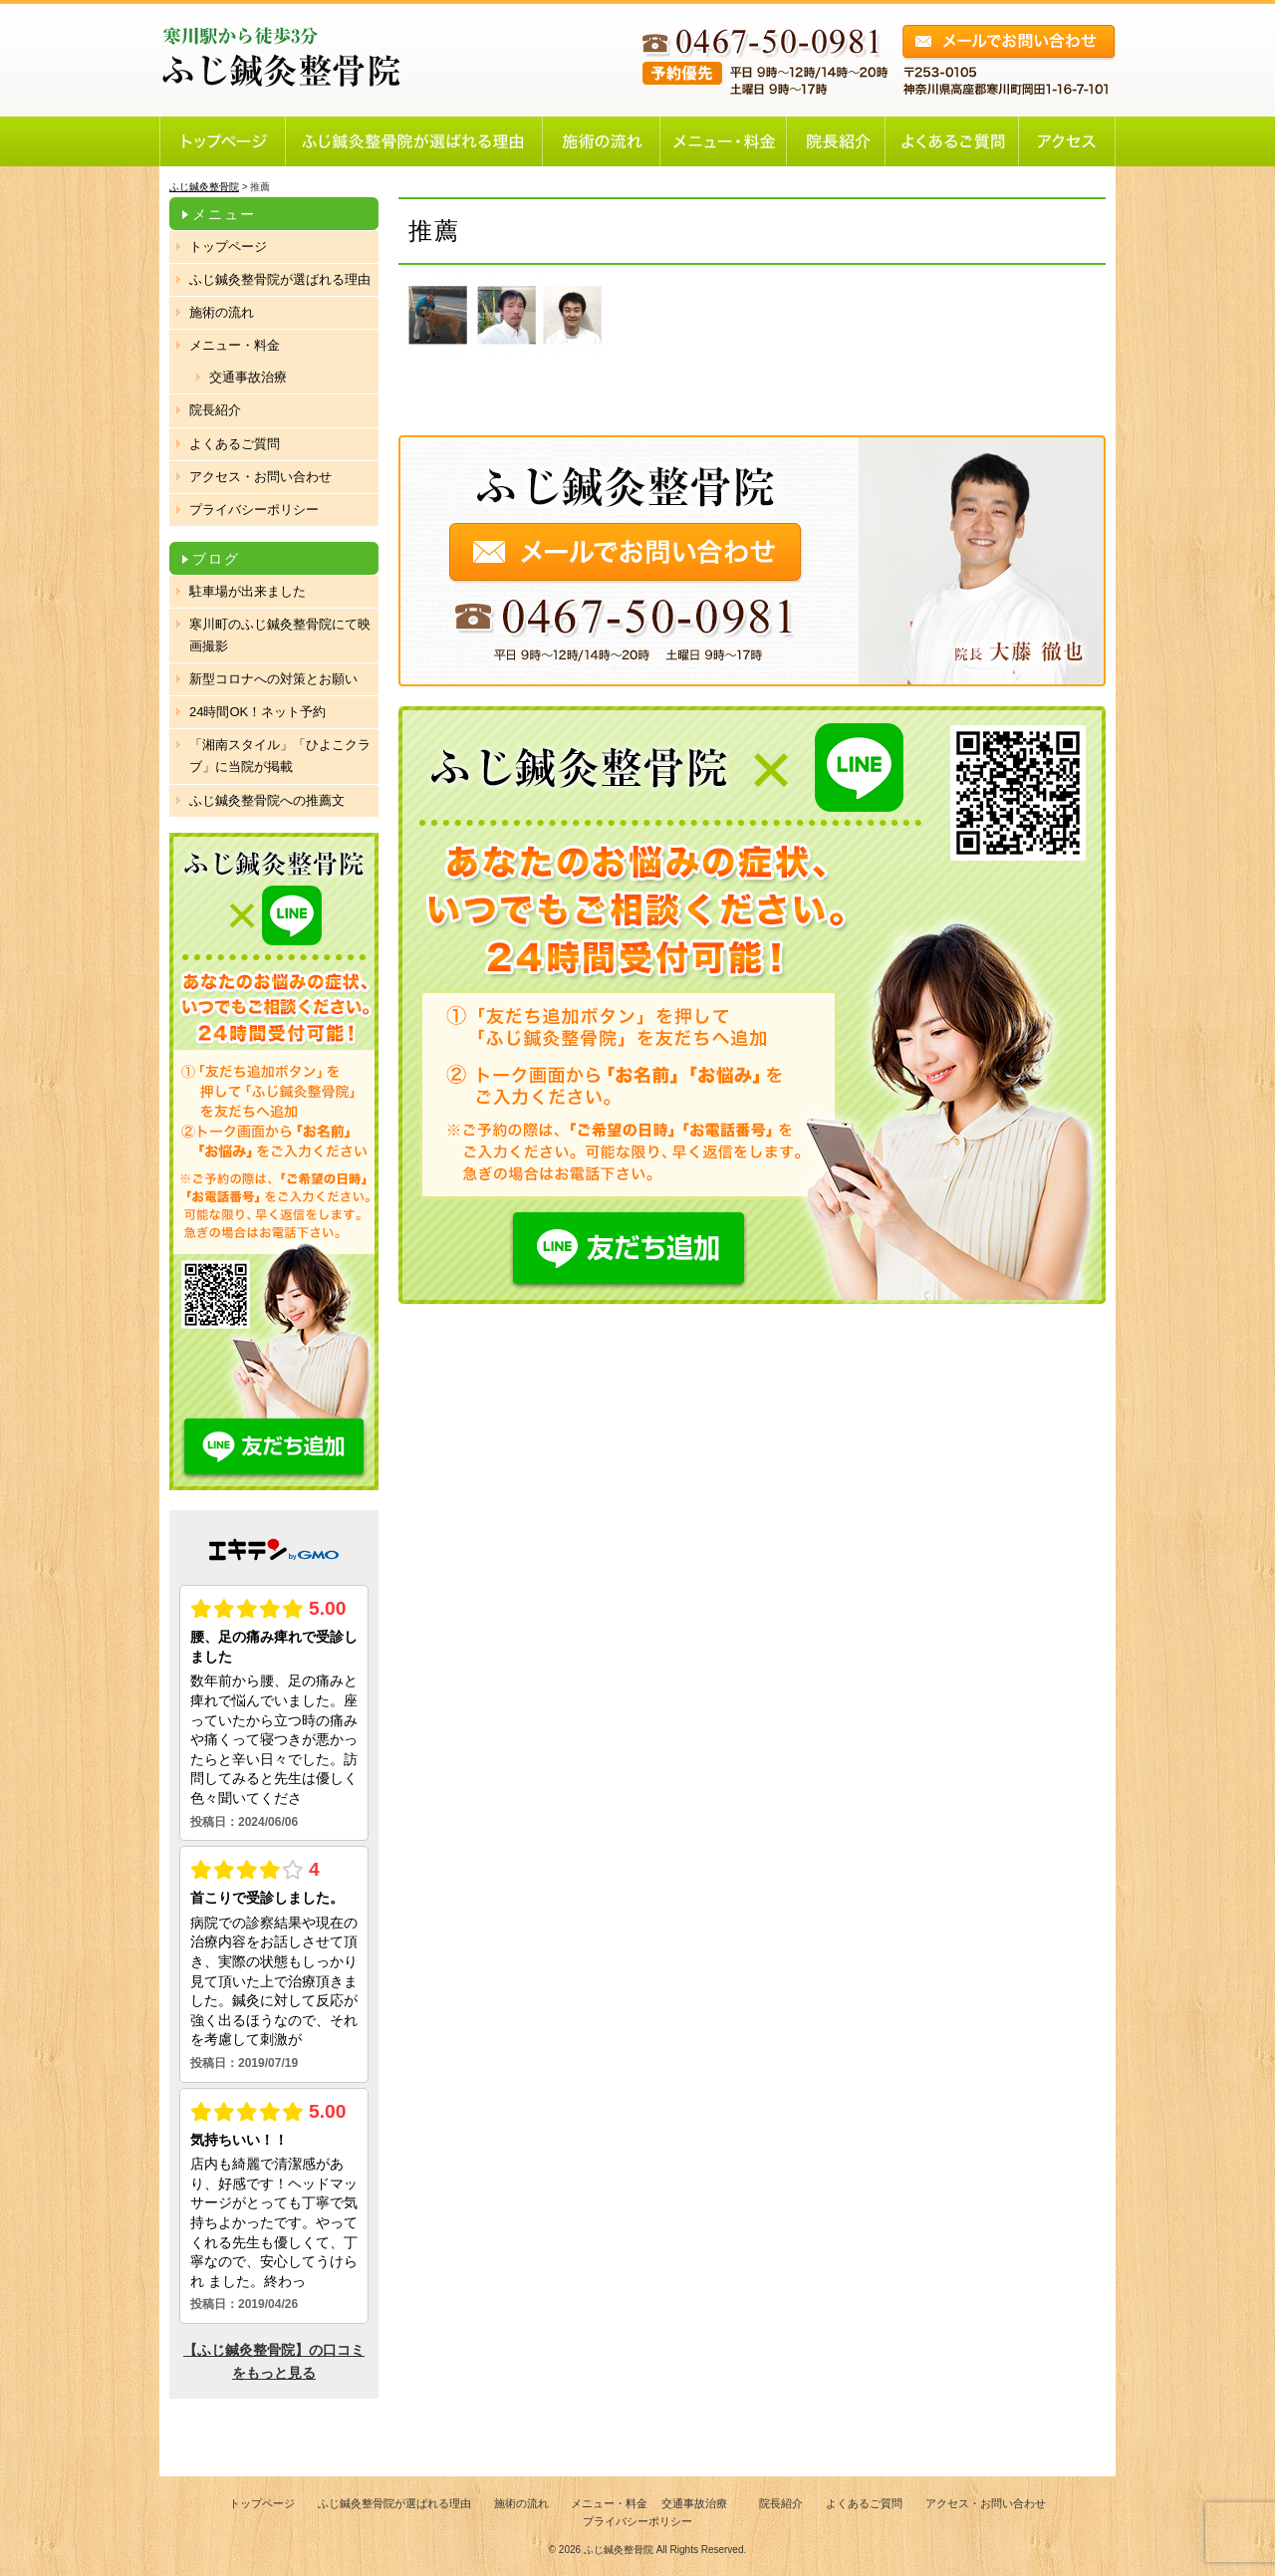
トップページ (228, 246)
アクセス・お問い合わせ (260, 476)
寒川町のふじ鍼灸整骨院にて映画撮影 (280, 635)
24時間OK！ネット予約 (257, 711)
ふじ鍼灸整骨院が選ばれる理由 (280, 279)
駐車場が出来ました (247, 591)
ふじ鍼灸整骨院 (618, 2549)
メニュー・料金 (234, 345)
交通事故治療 (248, 377)
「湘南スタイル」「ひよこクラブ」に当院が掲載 (280, 755)
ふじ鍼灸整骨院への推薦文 (267, 800)
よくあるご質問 (234, 443)
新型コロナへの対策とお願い (273, 678)
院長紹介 (215, 409)
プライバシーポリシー (254, 509)
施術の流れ (221, 312)
